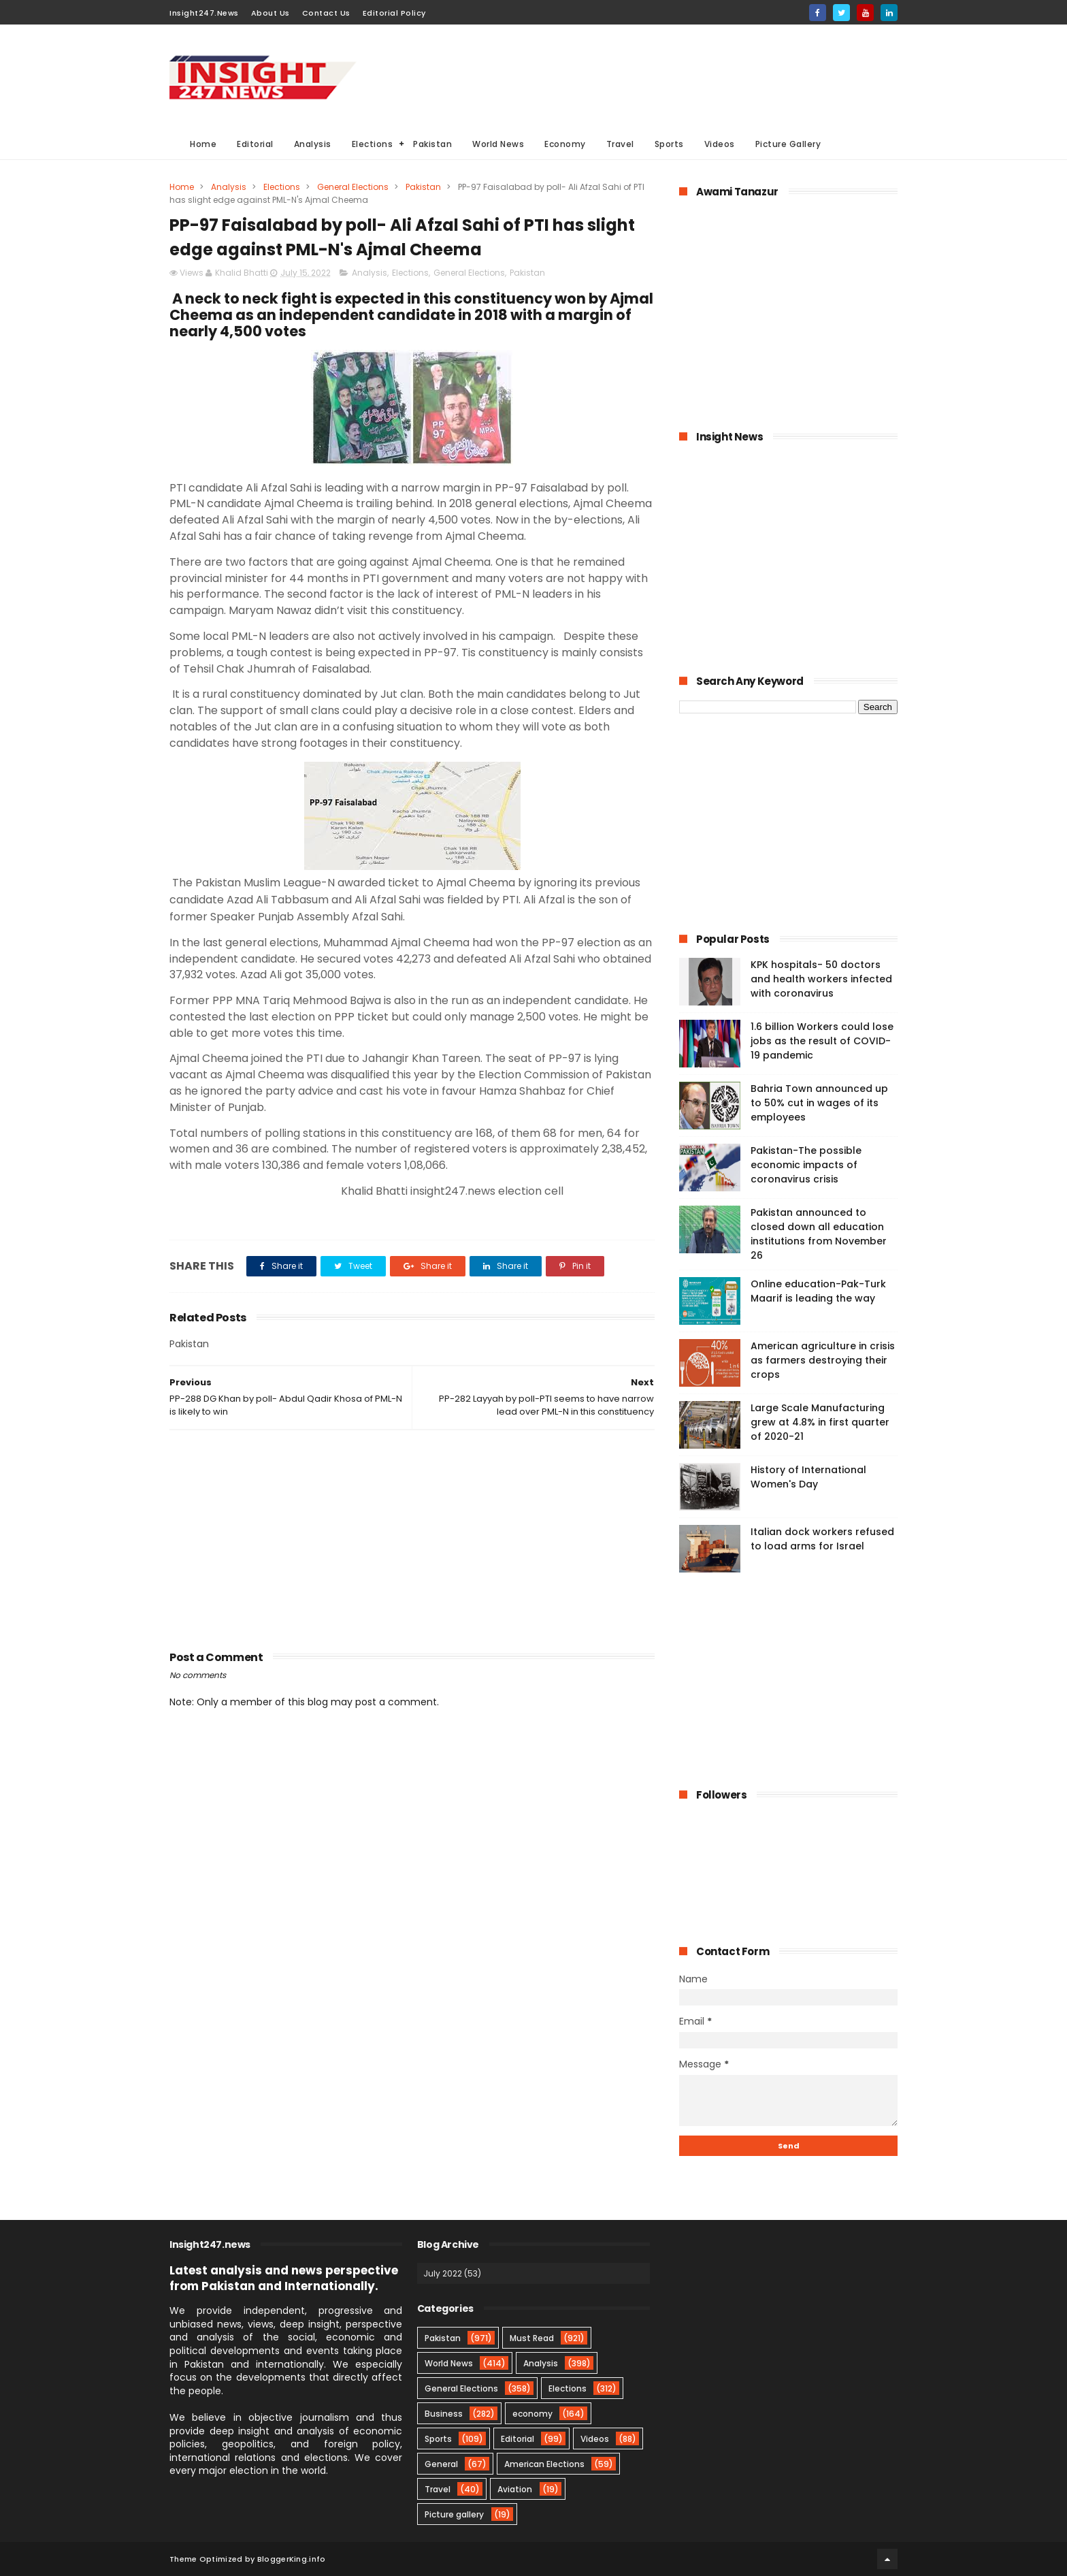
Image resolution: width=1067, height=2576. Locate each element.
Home (203, 144)
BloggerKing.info (291, 2559)
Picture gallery (454, 2514)
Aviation (514, 2489)
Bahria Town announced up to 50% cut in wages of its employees (819, 1103)
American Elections (544, 2464)
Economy (565, 144)
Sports (669, 144)
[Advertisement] (650, 75)
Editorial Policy (394, 12)
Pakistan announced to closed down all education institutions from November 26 (819, 1234)
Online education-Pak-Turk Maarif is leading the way (818, 1291)
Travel (620, 144)
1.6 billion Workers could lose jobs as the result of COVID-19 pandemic (822, 1041)
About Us (270, 12)
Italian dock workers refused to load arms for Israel (822, 1539)
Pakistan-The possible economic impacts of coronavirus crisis (806, 1165)
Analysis (312, 144)
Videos (719, 144)
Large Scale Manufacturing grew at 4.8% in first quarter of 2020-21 (820, 1422)
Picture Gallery (788, 144)
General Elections (353, 187)
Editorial (255, 144)
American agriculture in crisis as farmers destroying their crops (823, 1360)
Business (444, 2413)
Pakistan (432, 144)
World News (498, 144)
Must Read (532, 2338)
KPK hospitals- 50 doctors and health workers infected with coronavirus (821, 979)
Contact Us (326, 12)
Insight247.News (204, 12)
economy (532, 2413)
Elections (372, 144)
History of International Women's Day (808, 1477)
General (441, 2464)
